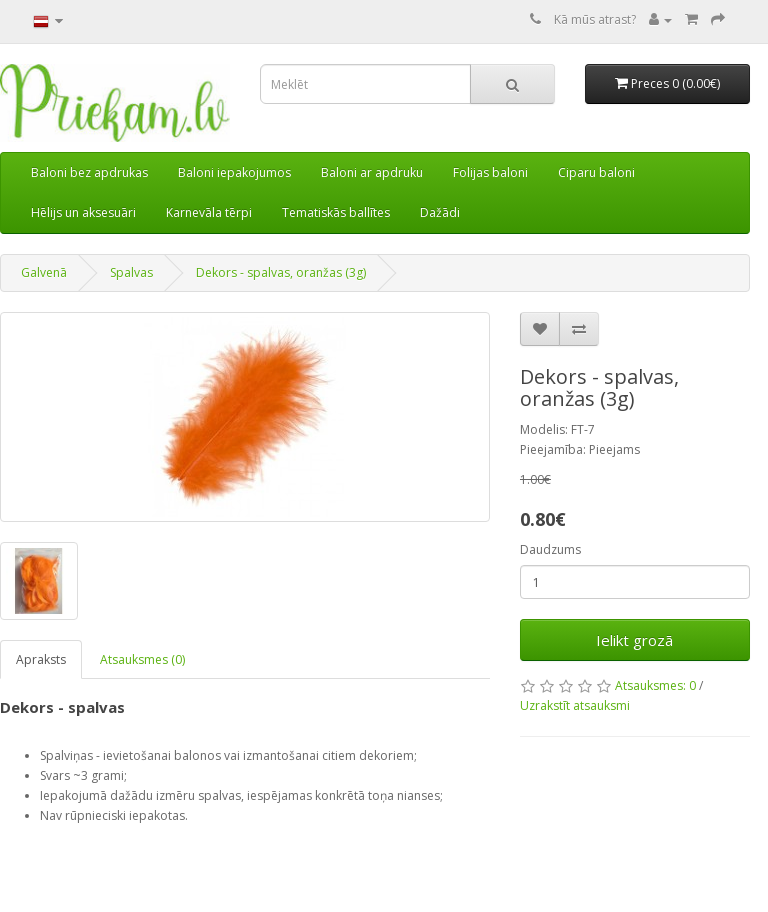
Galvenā (44, 272)
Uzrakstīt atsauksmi (575, 705)
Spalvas (131, 272)
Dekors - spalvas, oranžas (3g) (281, 272)
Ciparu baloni (596, 172)
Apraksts (41, 659)
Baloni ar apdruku (372, 172)
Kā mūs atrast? (595, 19)
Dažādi (440, 212)
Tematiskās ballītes (336, 212)
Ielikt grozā (634, 640)
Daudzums (550, 549)
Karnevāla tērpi (209, 212)
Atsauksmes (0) (142, 659)
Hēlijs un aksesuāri (83, 212)
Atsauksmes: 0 (655, 685)
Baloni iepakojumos (234, 172)
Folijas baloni (490, 172)
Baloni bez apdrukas (89, 172)
